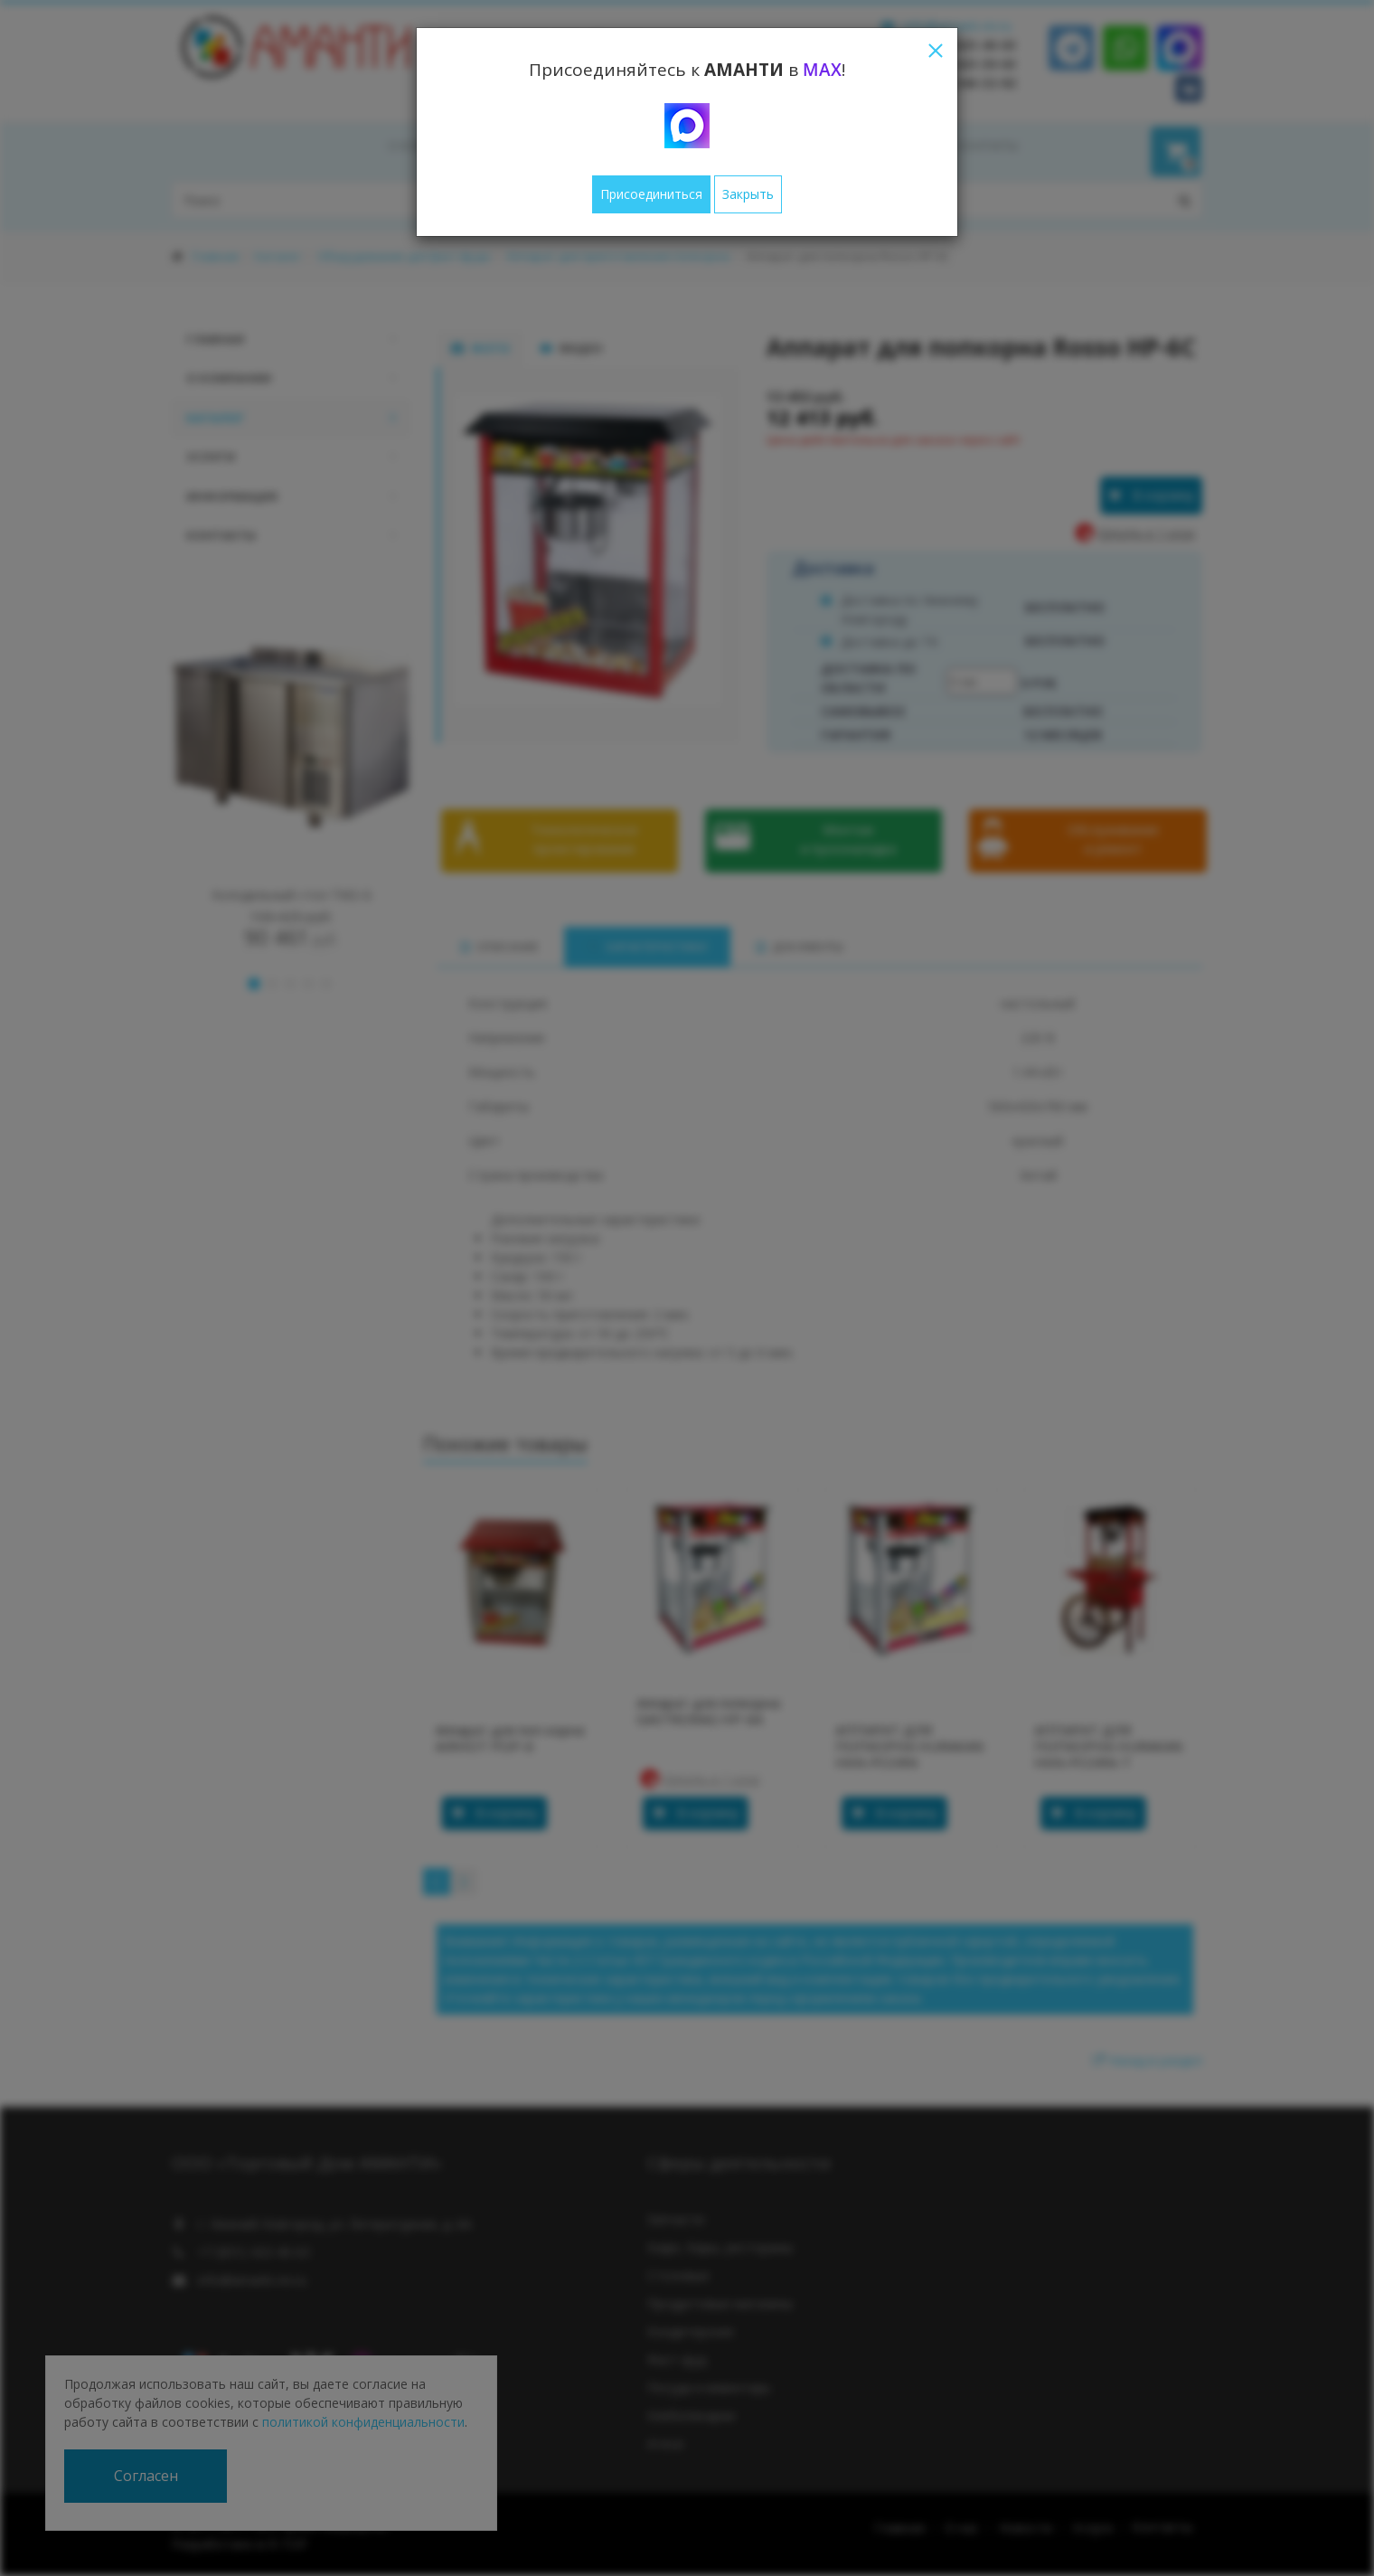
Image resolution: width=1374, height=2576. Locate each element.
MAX (822, 69)
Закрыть (748, 194)
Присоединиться (651, 194)
